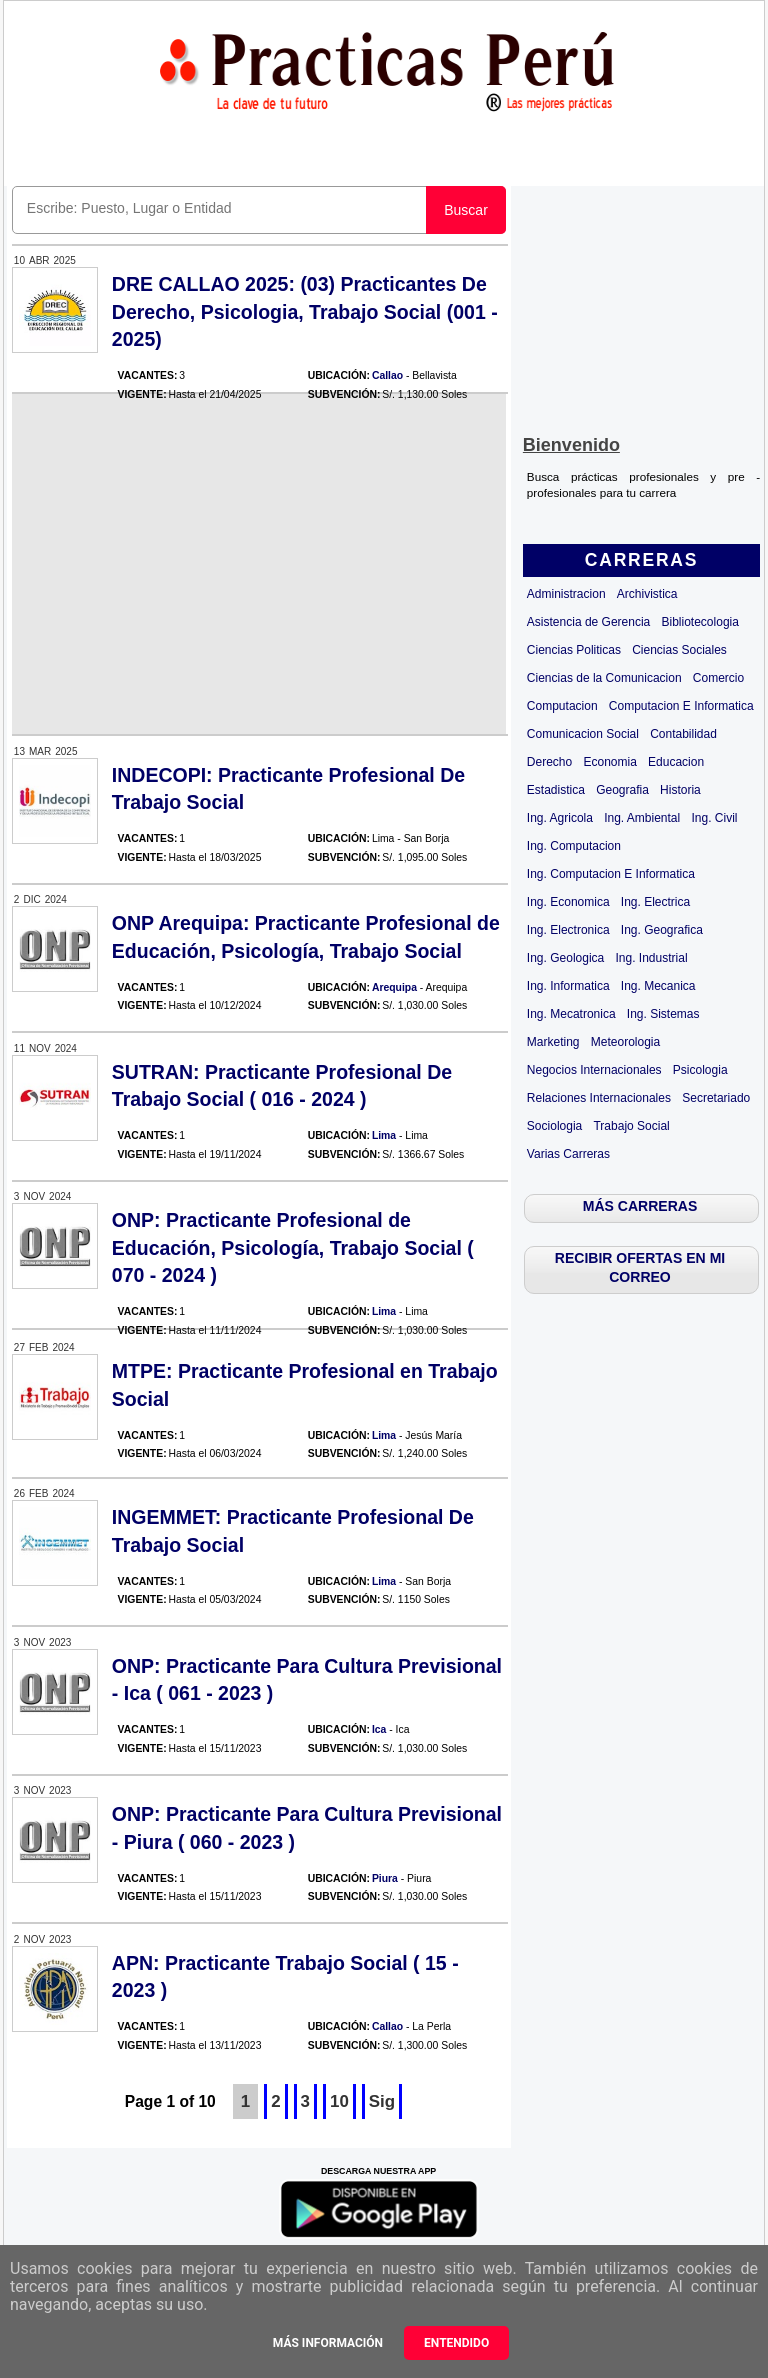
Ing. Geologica (565, 958)
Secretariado (716, 1098)
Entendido (456, 2343)
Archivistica (647, 594)
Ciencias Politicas (574, 650)
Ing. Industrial (652, 958)
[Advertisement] (641, 306)
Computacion (562, 706)
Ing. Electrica (655, 902)
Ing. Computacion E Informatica (611, 874)
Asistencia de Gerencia (588, 622)
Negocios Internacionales (594, 1070)
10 (339, 2101)
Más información (328, 2343)
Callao (387, 375)
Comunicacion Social (583, 734)
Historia (680, 790)
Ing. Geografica (662, 930)
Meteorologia (625, 1042)
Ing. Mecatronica (571, 1014)
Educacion (676, 762)
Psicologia (700, 1070)
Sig (382, 2101)
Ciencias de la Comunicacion (604, 678)
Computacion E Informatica (681, 706)
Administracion (566, 594)
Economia (609, 762)
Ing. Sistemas (663, 1014)
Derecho (549, 762)
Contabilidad (683, 734)
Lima (384, 1135)
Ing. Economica (568, 902)
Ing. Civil (714, 818)
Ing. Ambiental (642, 818)
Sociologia (554, 1126)
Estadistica (556, 790)
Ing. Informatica (568, 986)
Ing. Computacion (574, 846)
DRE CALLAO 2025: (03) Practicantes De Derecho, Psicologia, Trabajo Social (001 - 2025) (305, 311)
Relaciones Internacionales (599, 1098)
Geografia (622, 790)
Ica (379, 1729)
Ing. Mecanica (658, 986)
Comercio (718, 678)
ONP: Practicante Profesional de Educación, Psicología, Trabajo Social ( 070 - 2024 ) (293, 1247)
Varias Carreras (568, 1154)
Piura (385, 1878)
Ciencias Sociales (679, 650)
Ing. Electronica (568, 930)
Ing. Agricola (560, 818)
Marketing (553, 1042)
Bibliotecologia (700, 622)
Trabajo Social (631, 1126)
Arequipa (394, 987)
